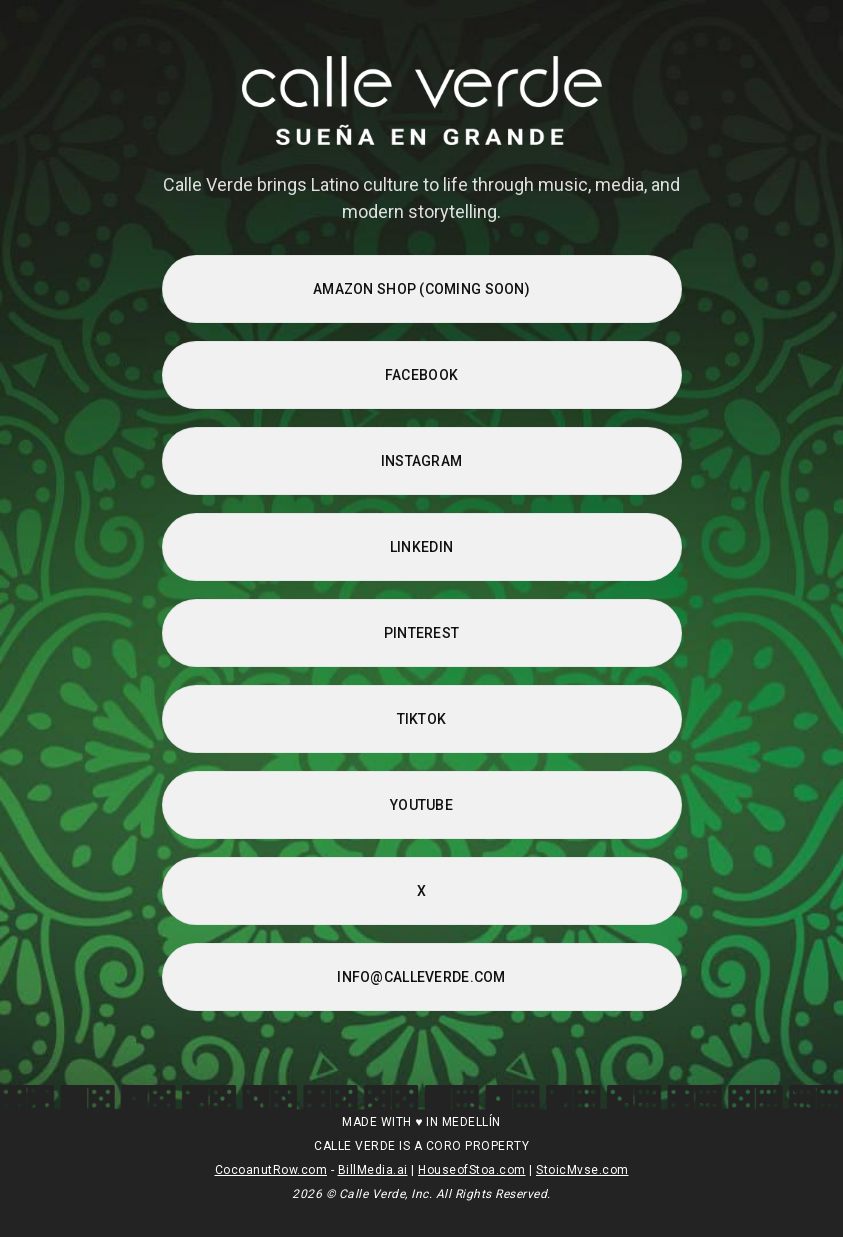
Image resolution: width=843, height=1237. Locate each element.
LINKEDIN (421, 547)
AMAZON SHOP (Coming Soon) (421, 289)
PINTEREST (422, 633)
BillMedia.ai (373, 1170)
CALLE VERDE (355, 1146)
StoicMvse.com (582, 1170)
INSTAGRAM (422, 461)
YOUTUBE (421, 805)
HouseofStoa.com (472, 1170)
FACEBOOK (421, 375)
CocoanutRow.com (271, 1170)
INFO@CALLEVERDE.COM (421, 977)
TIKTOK (422, 719)
